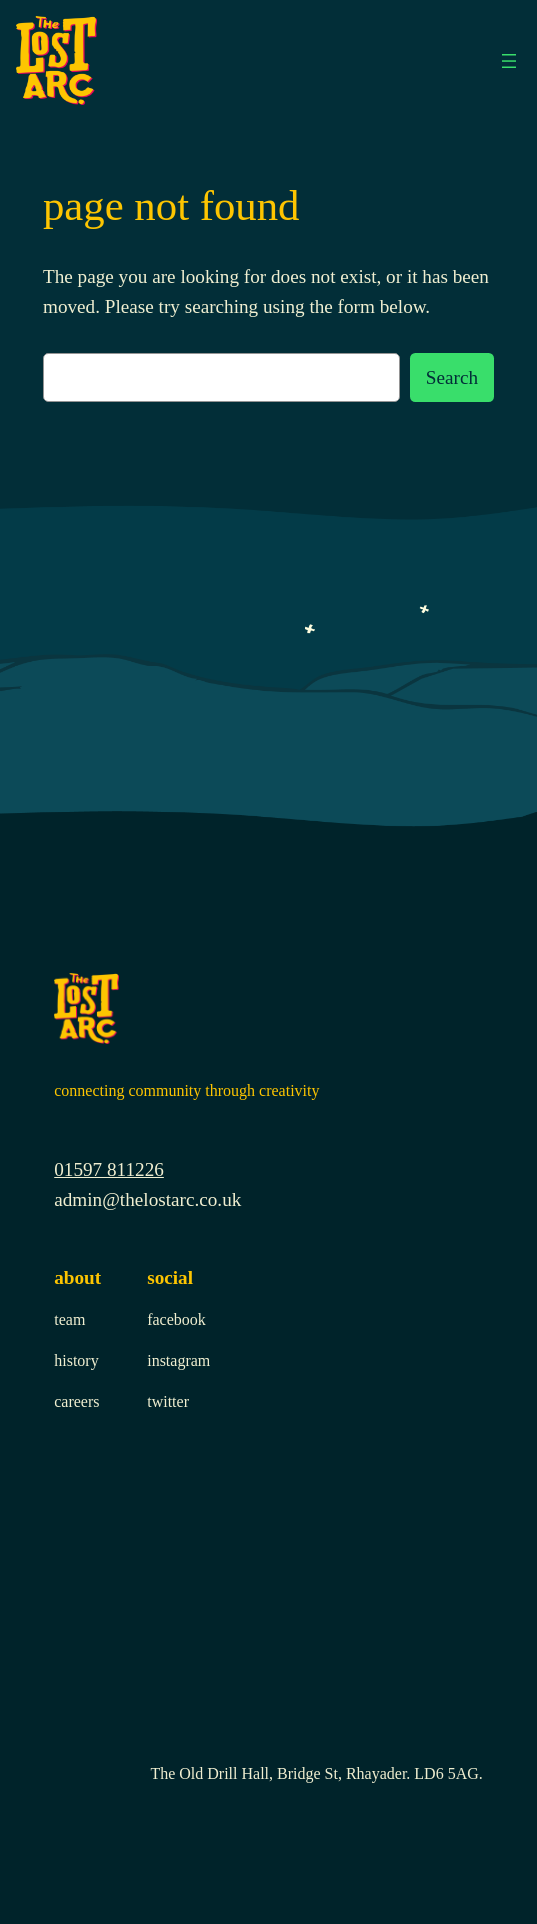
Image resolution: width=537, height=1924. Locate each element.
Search (452, 377)
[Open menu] (509, 61)
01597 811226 (109, 1169)
